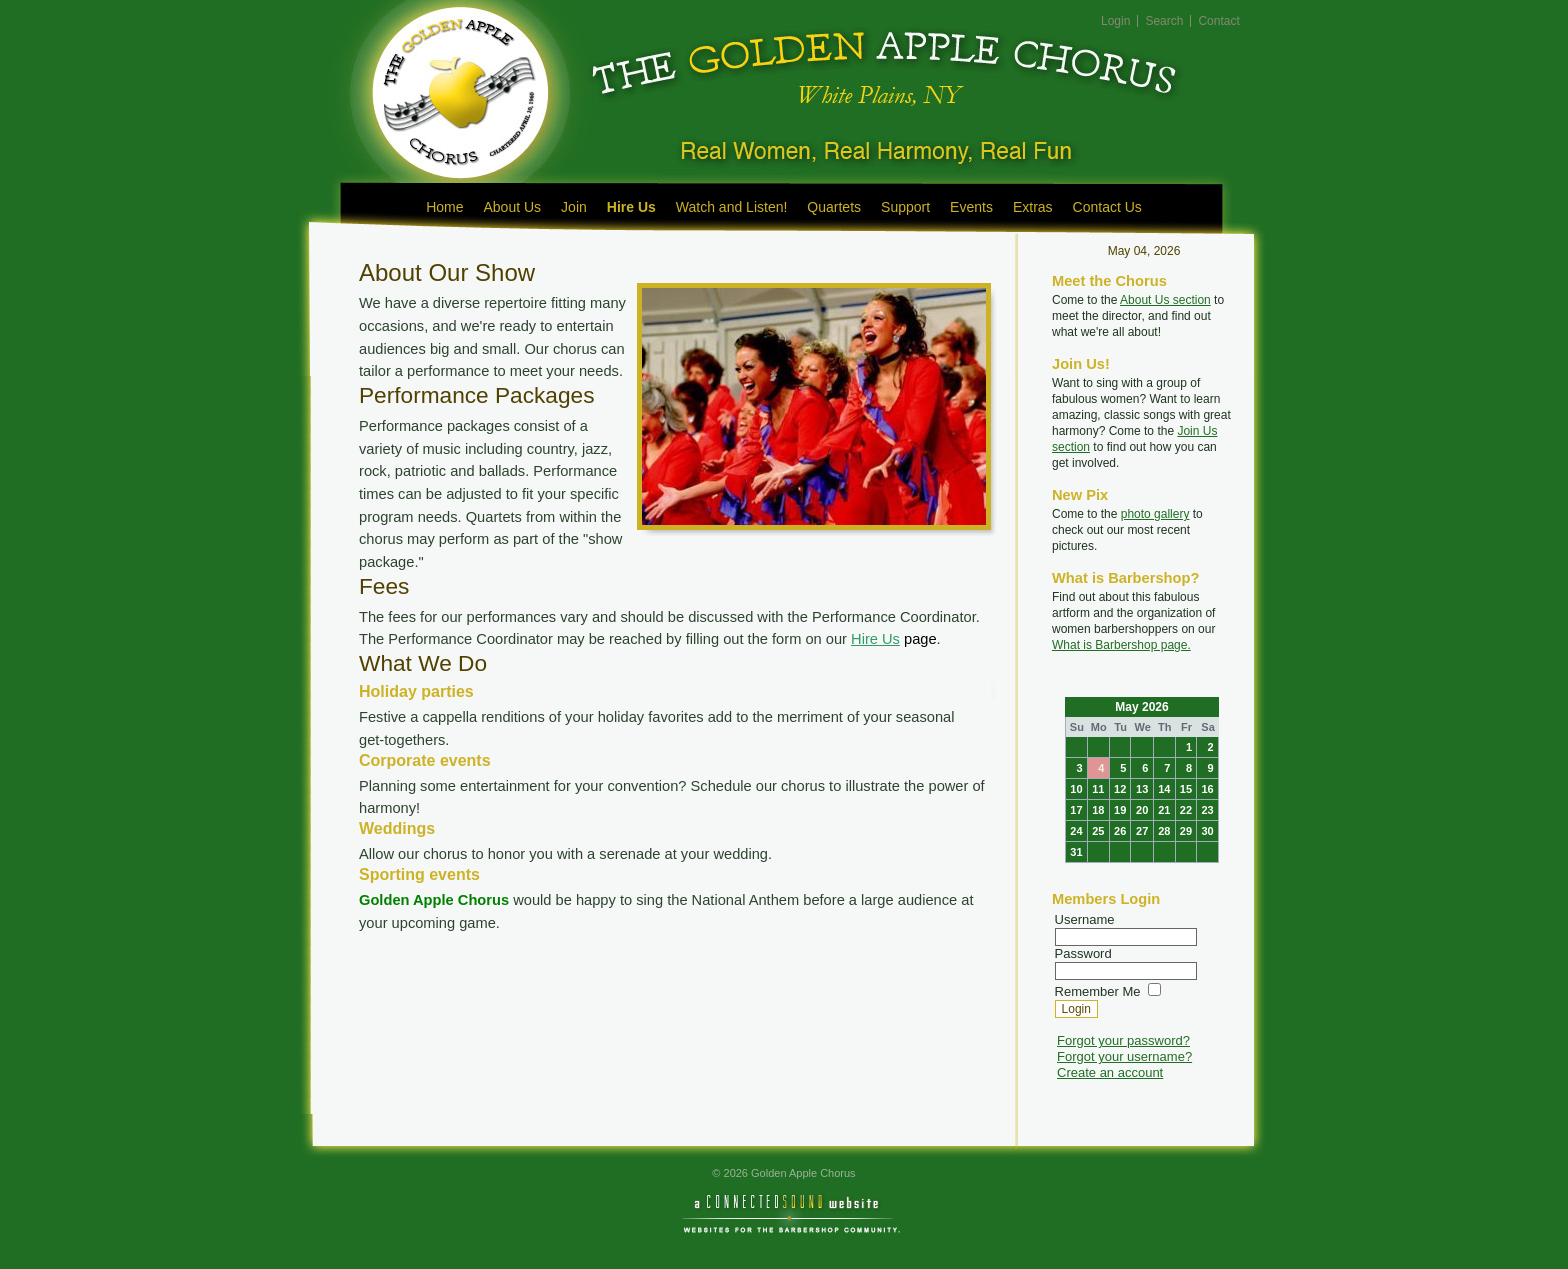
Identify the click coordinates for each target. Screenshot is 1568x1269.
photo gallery (1155, 514)
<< (1103, 707)
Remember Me (1098, 991)
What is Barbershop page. (1121, 645)
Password (1083, 953)
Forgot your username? (1124, 1056)
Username (1085, 919)
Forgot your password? (1123, 1040)
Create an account (1110, 1072)
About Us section (1165, 300)
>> (1180, 707)
